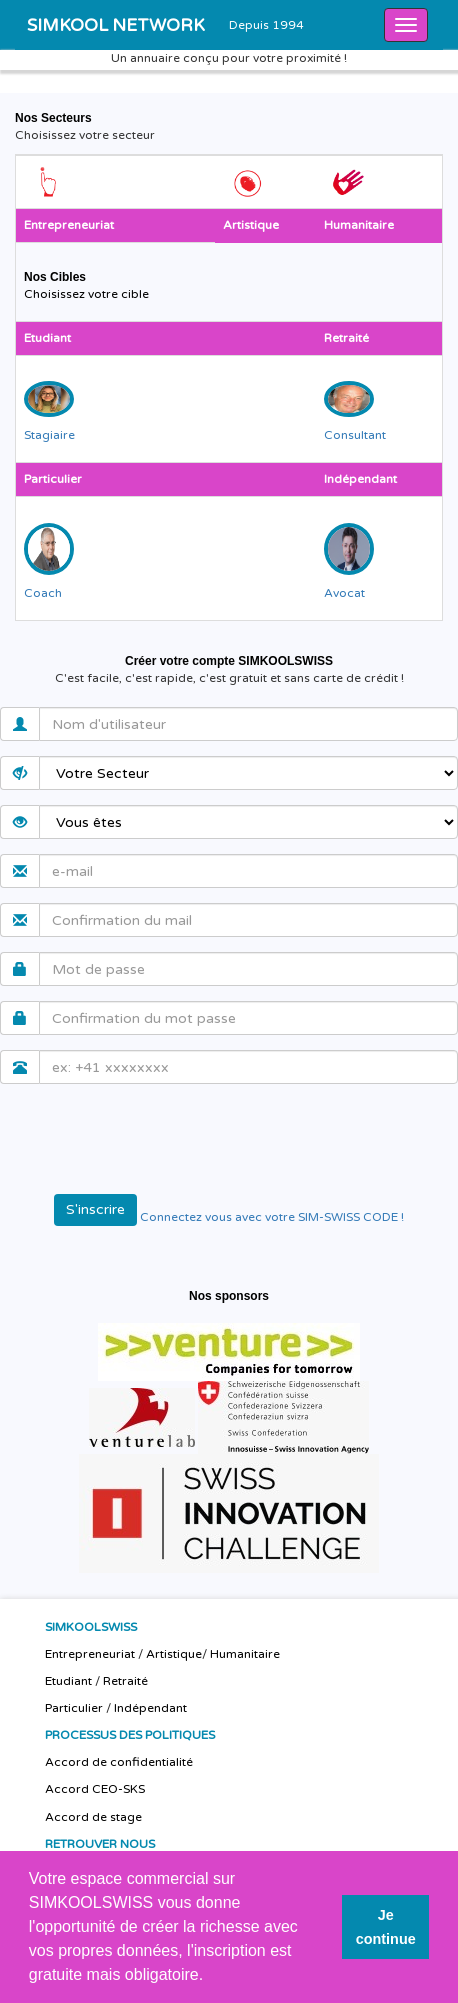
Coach (43, 593)
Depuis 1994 (266, 25)
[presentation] (167, 1138)
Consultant (355, 435)
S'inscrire (95, 1209)
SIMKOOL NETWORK (116, 25)
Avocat (344, 593)
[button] (211, 1977)
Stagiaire (49, 435)
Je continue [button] (386, 1927)
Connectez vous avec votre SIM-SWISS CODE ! (272, 1217)
